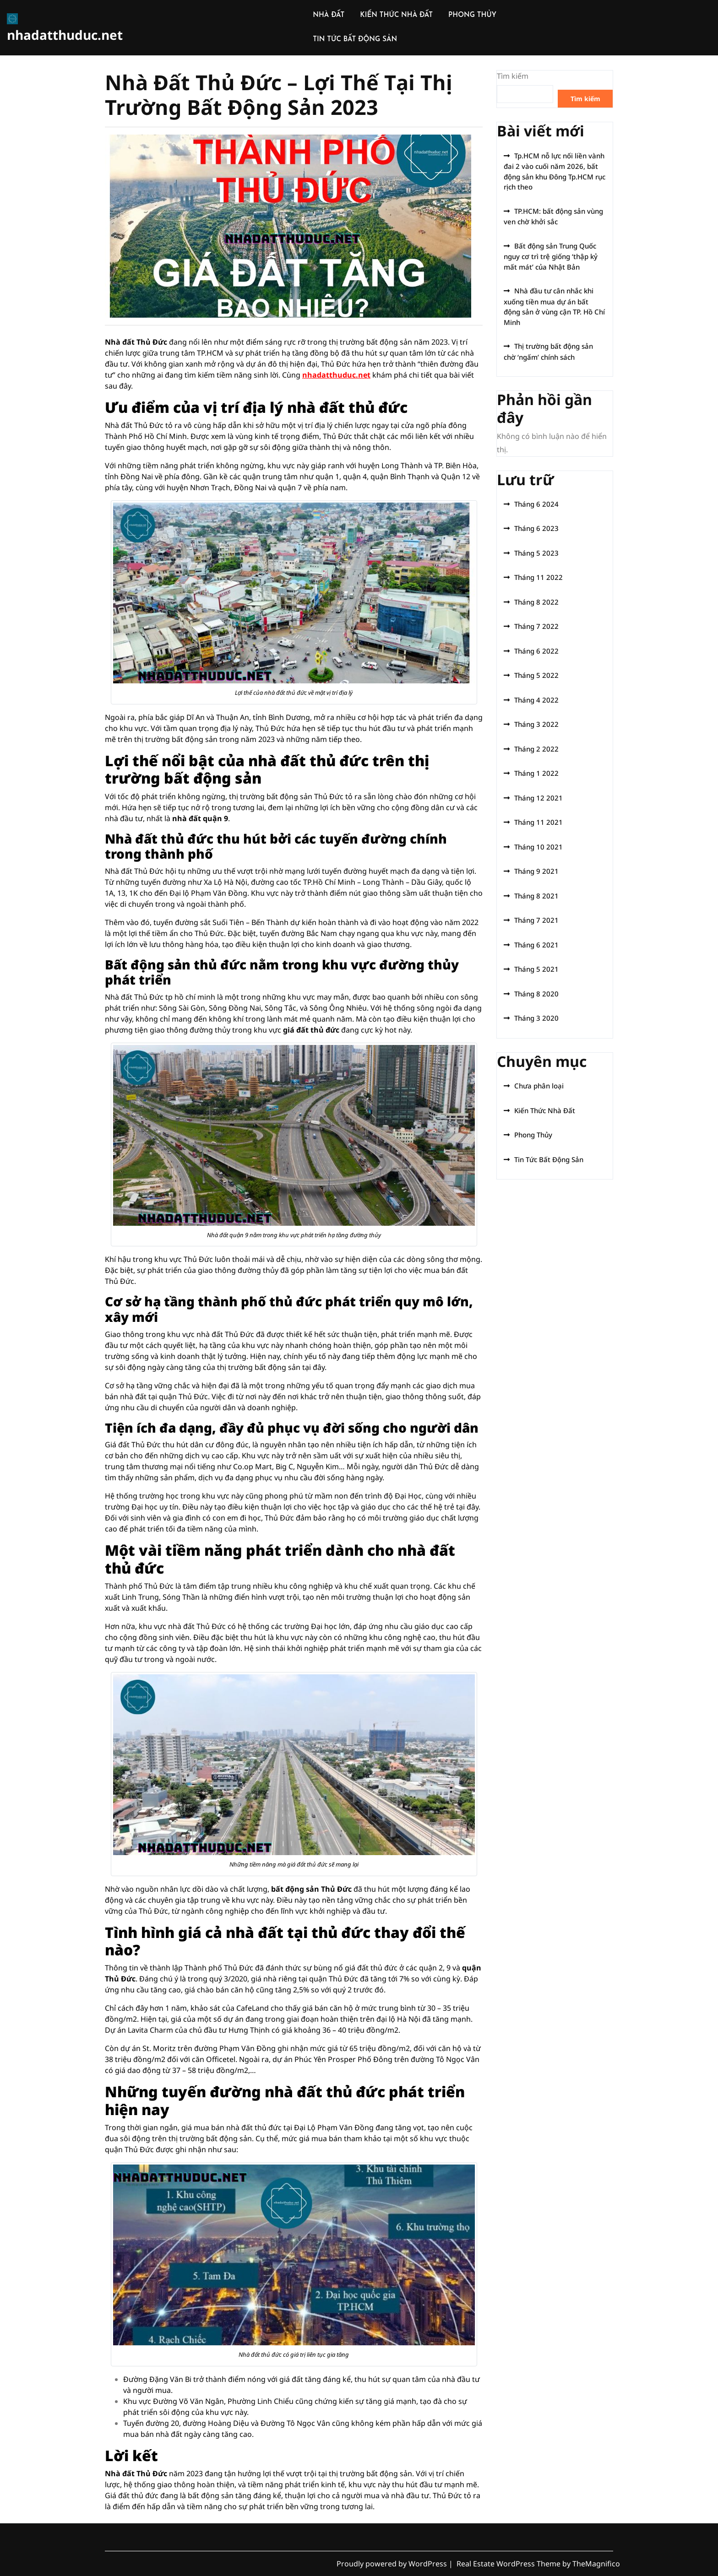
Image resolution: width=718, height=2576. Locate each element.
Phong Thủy (533, 1134)
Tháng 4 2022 (536, 699)
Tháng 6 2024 (536, 504)
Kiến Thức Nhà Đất (544, 1110)
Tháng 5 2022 (536, 675)
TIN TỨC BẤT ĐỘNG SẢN (355, 39)
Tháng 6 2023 (536, 528)
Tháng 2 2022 (536, 748)
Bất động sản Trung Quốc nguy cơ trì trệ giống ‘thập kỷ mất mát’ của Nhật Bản (551, 256)
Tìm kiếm (512, 76)
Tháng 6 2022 (536, 650)
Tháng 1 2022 (536, 773)
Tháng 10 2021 (538, 846)
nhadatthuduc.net (65, 34)
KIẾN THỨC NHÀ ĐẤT (396, 15)
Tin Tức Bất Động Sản (548, 1159)
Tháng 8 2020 (536, 993)
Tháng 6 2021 (536, 944)
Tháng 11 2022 (538, 577)
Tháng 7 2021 (536, 920)
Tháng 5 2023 (536, 552)
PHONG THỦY (472, 15)
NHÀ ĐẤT (328, 15)
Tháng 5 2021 (536, 969)
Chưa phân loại (539, 1085)
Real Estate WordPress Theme (509, 2564)
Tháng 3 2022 (536, 724)
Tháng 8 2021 (536, 895)
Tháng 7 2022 (536, 626)
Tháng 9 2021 (536, 871)
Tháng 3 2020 (536, 1018)
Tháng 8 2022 (536, 601)
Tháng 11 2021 (538, 822)
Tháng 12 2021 (538, 797)
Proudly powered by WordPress (393, 2564)
